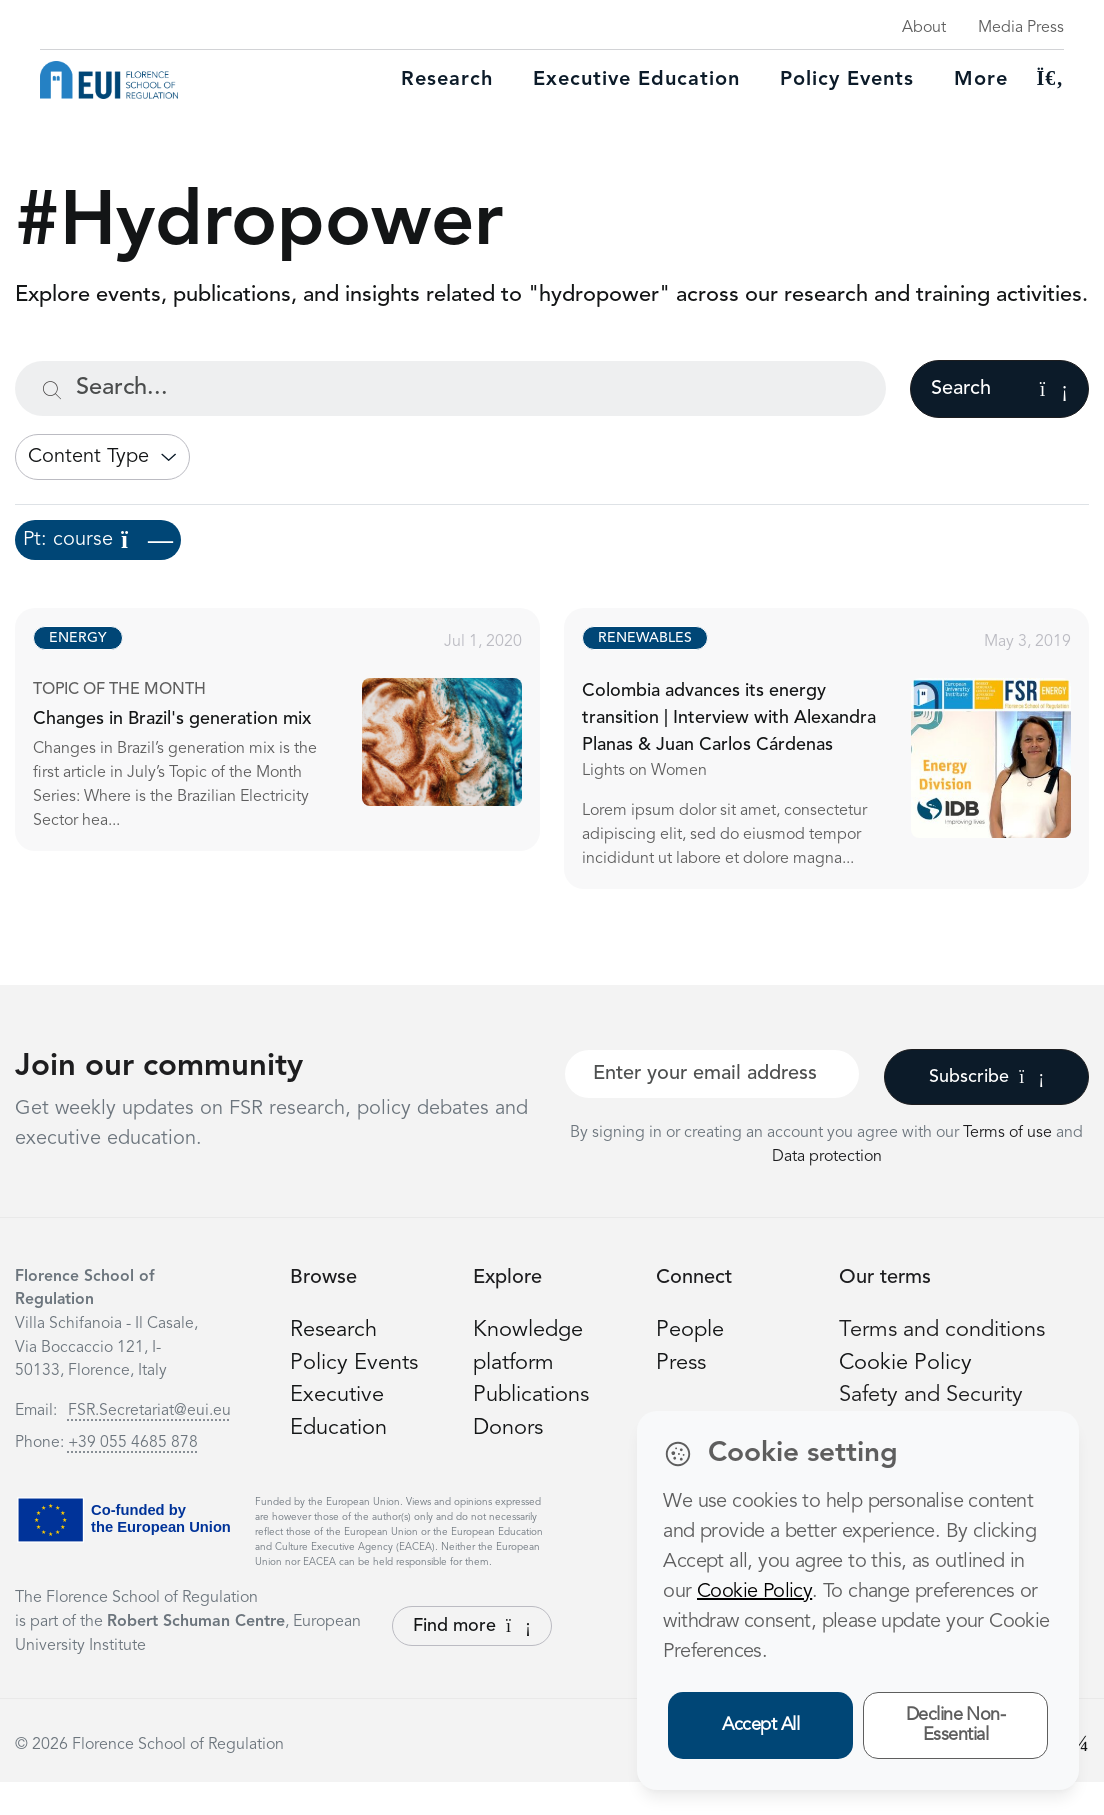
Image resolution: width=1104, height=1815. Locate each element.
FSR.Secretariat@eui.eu (149, 1411)
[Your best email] (712, 1074)
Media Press (1021, 28)
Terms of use (1009, 1133)
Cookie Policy (905, 1363)
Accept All (760, 1725)
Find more (472, 1626)
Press (681, 1363)
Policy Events (847, 80)
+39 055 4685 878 (133, 1443)
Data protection (827, 1157)
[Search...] (450, 388)
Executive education (636, 80)
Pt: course (98, 540)
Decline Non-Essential (956, 1725)
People (690, 1330)
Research (447, 80)
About (924, 28)
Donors (508, 1428)
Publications (531, 1395)
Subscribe (986, 1077)
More (981, 80)
